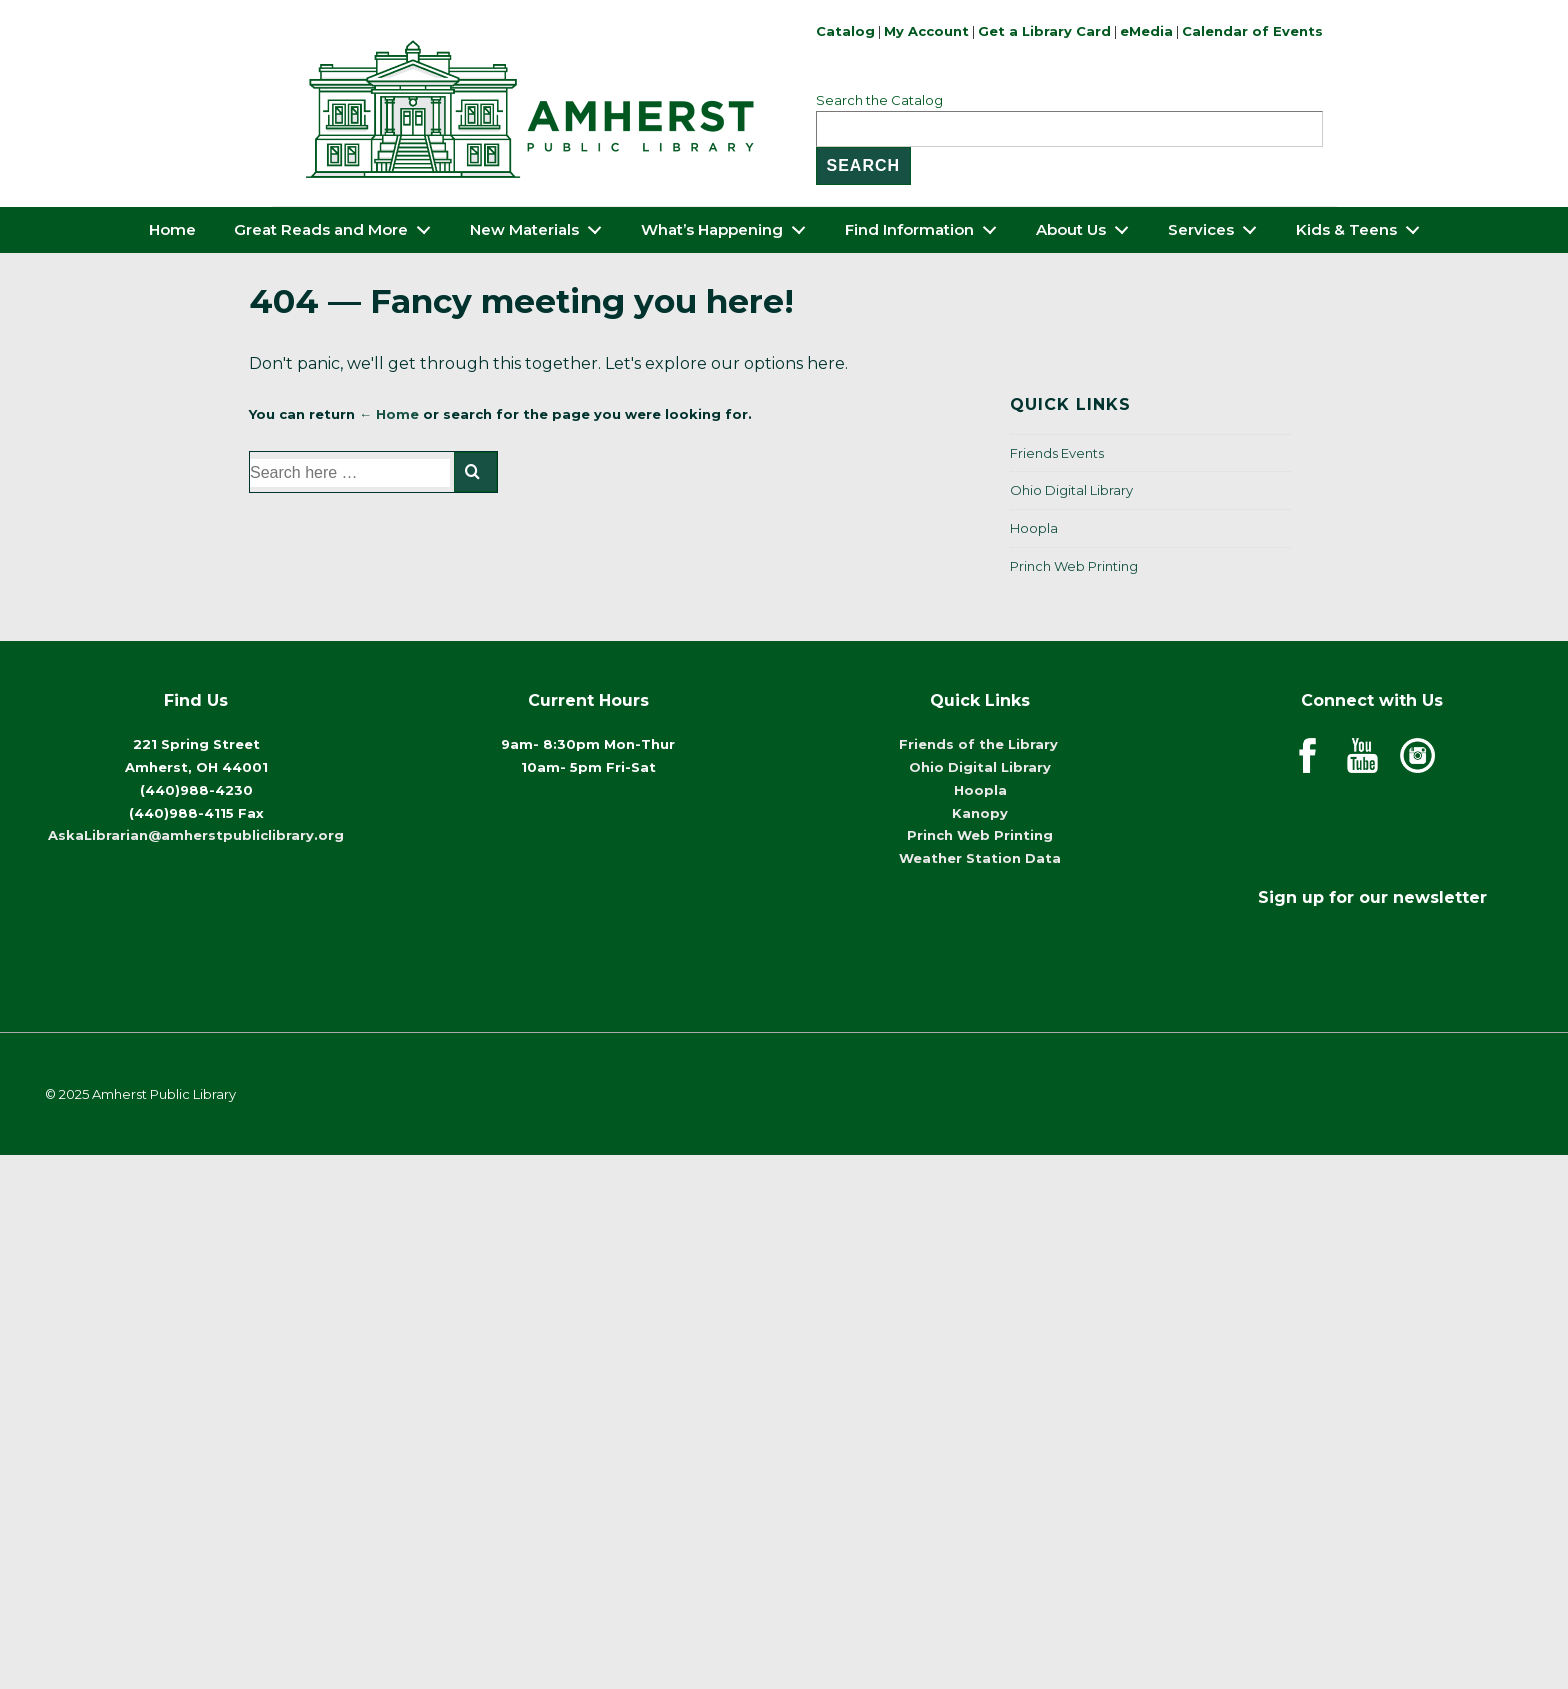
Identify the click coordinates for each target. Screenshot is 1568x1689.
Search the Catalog (879, 100)
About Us (1088, 226)
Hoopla (1034, 528)
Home (172, 229)
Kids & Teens (1363, 226)
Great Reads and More (338, 226)
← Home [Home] (389, 414)
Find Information (926, 226)
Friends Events (1057, 453)
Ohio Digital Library (1071, 490)
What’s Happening (729, 226)
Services (1218, 226)
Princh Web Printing (1074, 566)
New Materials (541, 226)
